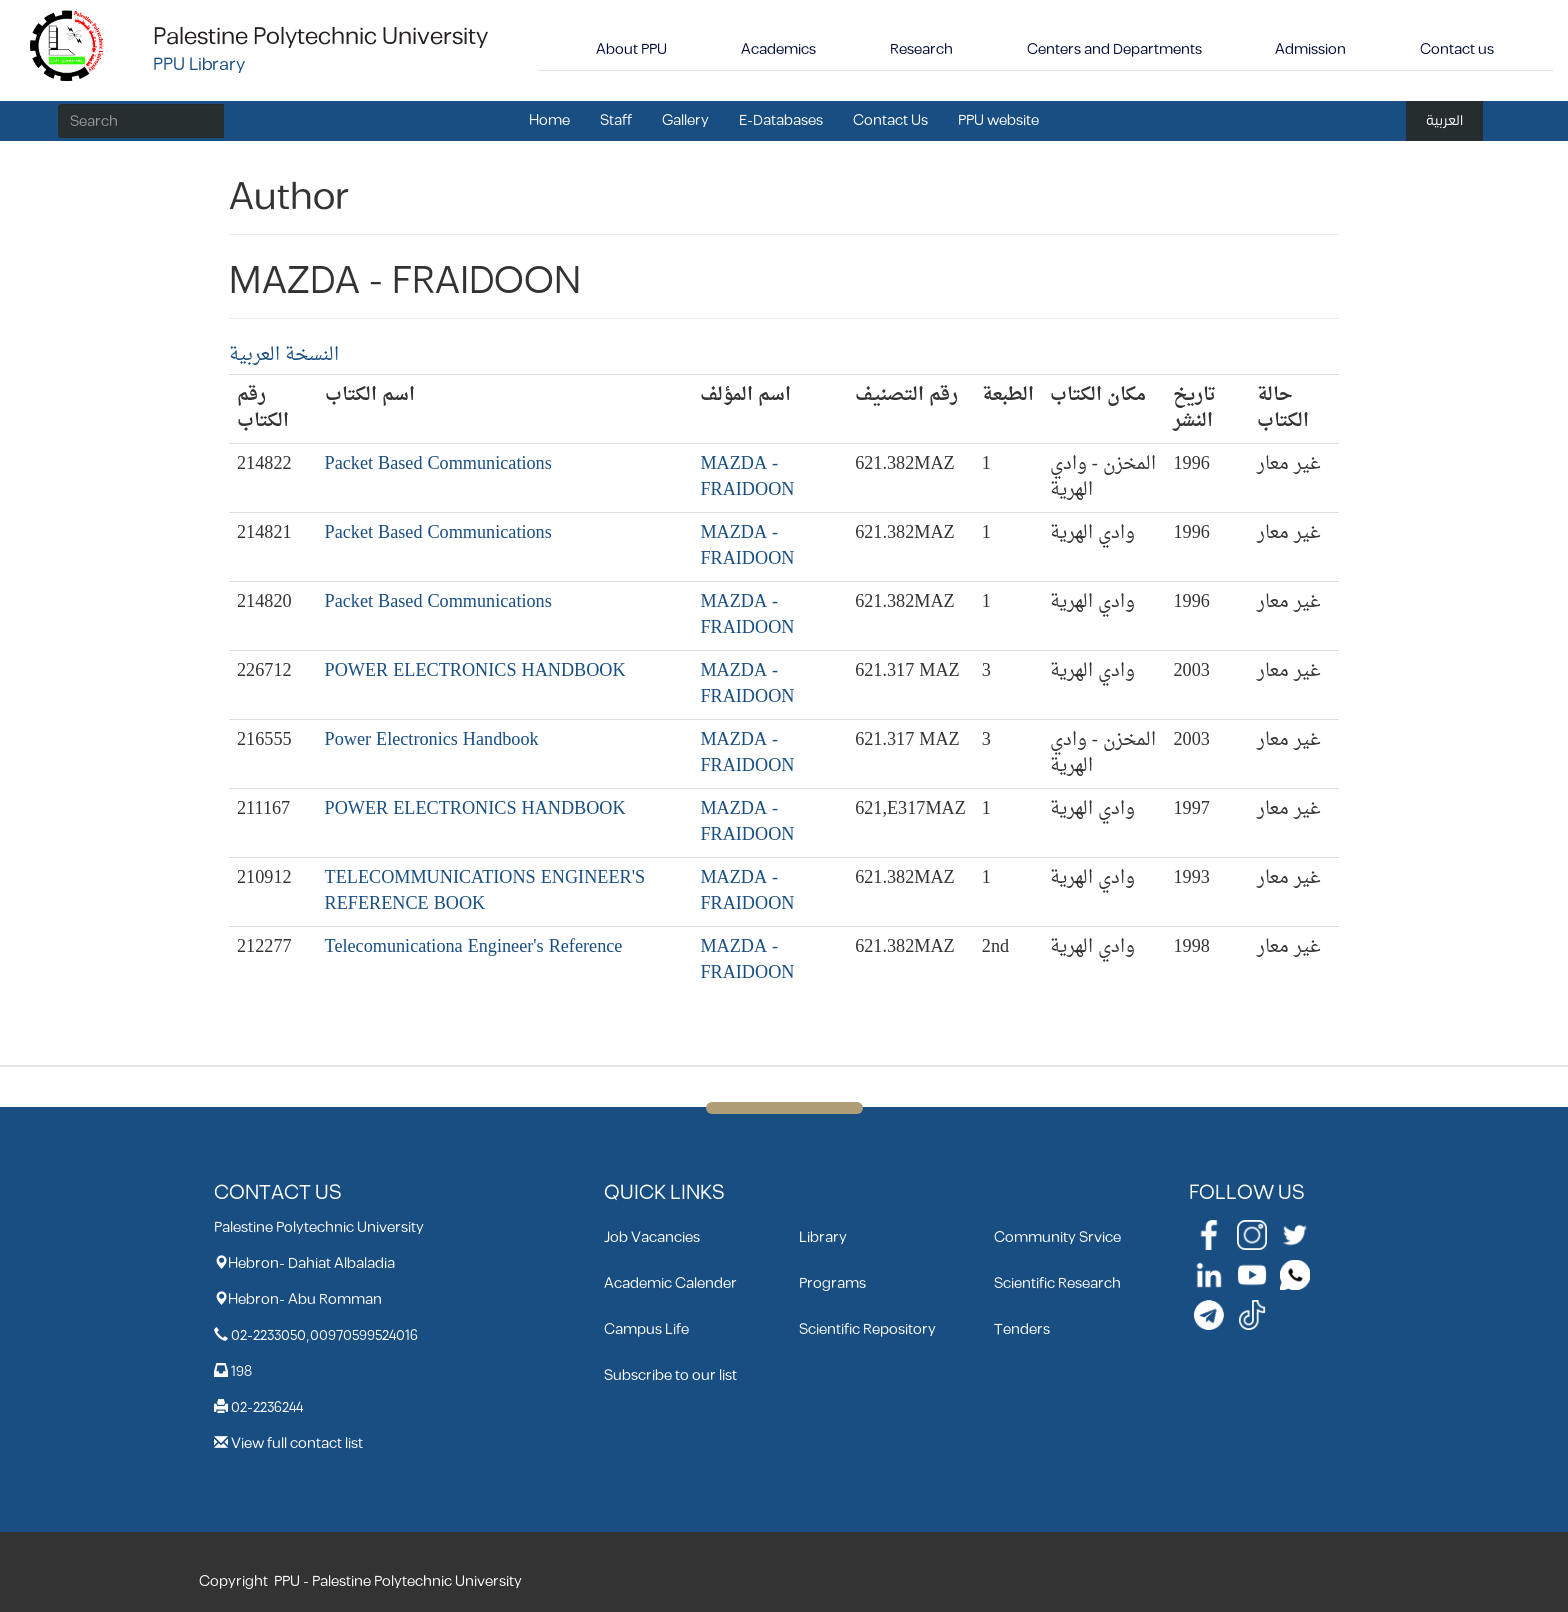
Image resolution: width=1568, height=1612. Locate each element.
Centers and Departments (1114, 49)
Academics (778, 49)
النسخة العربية (284, 355)
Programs (832, 1283)
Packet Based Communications (438, 464)
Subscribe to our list (670, 1375)
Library (823, 1237)
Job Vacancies (652, 1237)
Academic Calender (670, 1283)
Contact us (1457, 49)
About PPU (631, 49)
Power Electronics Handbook (432, 740)
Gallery (685, 120)
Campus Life (646, 1329)
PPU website (998, 120)
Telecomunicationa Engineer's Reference (474, 947)
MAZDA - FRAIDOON (747, 477)
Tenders (1022, 1329)
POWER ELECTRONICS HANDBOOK (475, 671)
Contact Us (890, 120)
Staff (616, 120)
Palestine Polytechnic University (320, 37)
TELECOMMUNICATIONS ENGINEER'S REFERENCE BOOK (485, 891)
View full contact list (297, 1443)
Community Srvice (1057, 1237)
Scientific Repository (867, 1329)
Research (921, 49)
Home (549, 120)
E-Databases (781, 120)
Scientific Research (1057, 1283)
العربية (1444, 120)
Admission (1310, 49)
